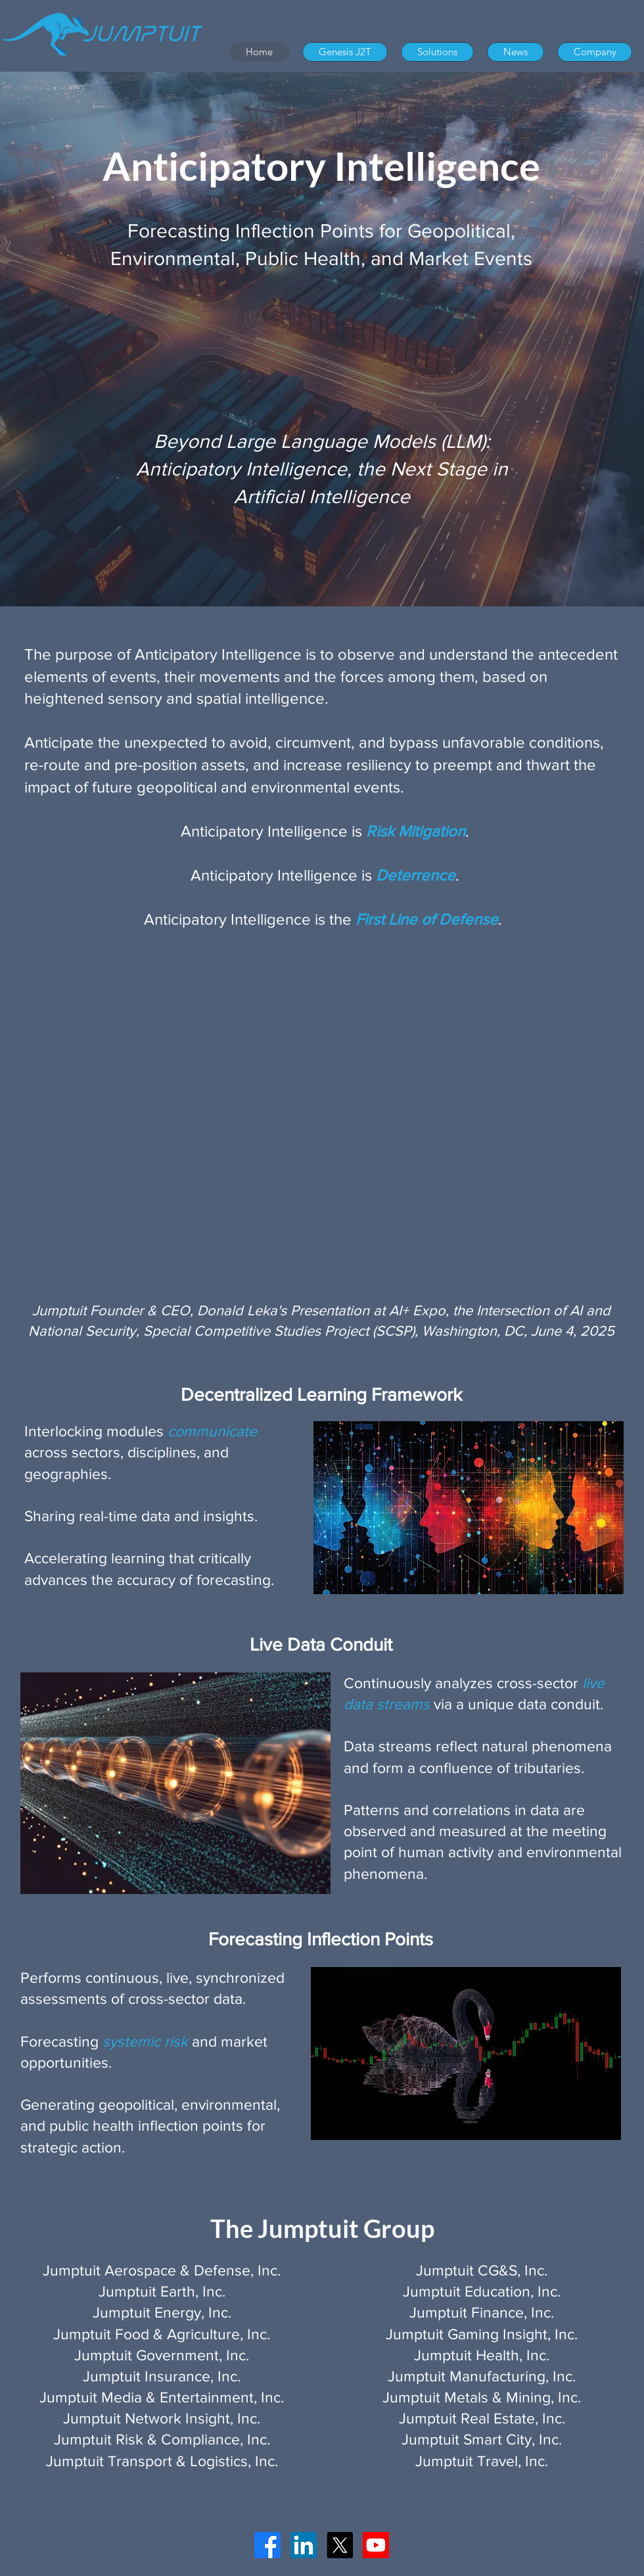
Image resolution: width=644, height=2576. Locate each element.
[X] (340, 2545)
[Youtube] (376, 2545)
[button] (437, 52)
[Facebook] (267, 2545)
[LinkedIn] (303, 2545)
